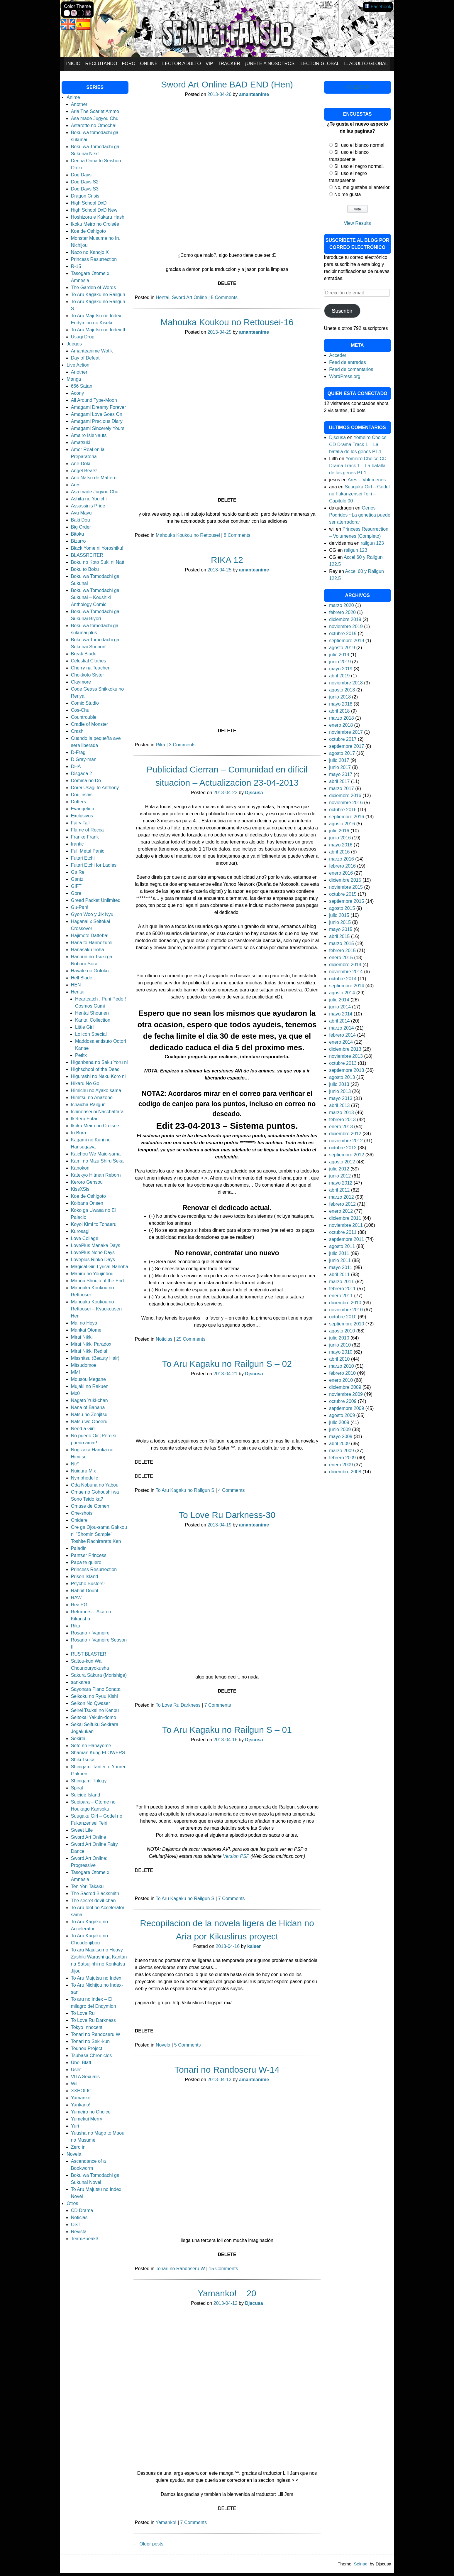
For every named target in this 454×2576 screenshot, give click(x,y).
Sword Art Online (189, 297)
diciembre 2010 (345, 1302)
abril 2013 (339, 1105)
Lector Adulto (181, 63)
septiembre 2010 (346, 1323)
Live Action (78, 364)
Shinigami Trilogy (89, 1780)
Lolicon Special (91, 1034)
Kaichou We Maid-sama (96, 1153)
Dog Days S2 (85, 181)
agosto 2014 (342, 992)
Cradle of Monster (89, 724)
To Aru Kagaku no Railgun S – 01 (227, 1730)
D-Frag (78, 752)
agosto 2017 (342, 753)
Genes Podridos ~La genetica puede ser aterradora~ (359, 514)
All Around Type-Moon (94, 400)
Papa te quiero (86, 1562)
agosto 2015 (342, 908)
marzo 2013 (341, 1112)
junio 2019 (340, 661)
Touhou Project (86, 2048)
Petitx (81, 1055)
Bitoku (77, 534)
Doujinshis (82, 794)
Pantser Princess (88, 1555)
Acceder (337, 355)
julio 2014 (339, 999)
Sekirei (78, 1738)
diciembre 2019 (345, 619)
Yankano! (80, 2104)
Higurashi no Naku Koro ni (98, 1076)
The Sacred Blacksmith (95, 1893)
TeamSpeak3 (84, 2238)
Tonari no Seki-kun (90, 2041)
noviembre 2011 (346, 1225)
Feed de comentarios (351, 369)
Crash (77, 731)
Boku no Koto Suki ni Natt (97, 562)
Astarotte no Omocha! (94, 125)
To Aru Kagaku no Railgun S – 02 (227, 1364)
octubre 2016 (342, 809)
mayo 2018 (340, 703)
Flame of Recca (87, 829)
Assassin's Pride (88, 505)
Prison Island (84, 1576)
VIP (209, 63)
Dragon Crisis (85, 195)
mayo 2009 (340, 1436)
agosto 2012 (342, 1161)
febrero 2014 (342, 1035)
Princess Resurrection (94, 259)
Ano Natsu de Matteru (94, 477)
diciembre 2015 (345, 880)
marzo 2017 (341, 788)
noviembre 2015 (346, 887)
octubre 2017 (342, 739)
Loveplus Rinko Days (93, 1259)
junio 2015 (340, 922)
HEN (76, 984)
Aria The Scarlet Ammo (95, 111)
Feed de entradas (347, 362)
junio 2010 (340, 1344)
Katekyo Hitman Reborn (96, 1175)
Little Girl (84, 1027)
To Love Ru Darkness (178, 1705)
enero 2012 (341, 1211)
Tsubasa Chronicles (91, 2055)
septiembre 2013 (346, 1070)
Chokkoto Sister (87, 674)
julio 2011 (339, 1253)
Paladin (79, 1548)
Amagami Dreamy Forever (98, 407)
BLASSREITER (87, 555)
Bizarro (78, 541)
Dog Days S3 (85, 188)
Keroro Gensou (87, 1182)
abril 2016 (339, 851)
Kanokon (80, 1167)
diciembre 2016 (345, 795)
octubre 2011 (342, 1232)
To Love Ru (83, 2013)
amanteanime (254, 94)
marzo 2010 (341, 1366)
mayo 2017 (340, 774)
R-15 (76, 266)
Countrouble (83, 717)
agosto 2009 (342, 1415)
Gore (76, 893)
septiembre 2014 (346, 985)
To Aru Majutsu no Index (96, 1978)
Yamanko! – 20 (227, 2293)
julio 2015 (339, 915)
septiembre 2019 (346, 640)
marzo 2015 (341, 943)
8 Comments (237, 535)
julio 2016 (339, 830)
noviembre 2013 (346, 1056)
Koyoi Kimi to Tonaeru (93, 1224)
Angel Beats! (84, 470)
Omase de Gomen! (91, 1506)
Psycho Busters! (88, 1583)
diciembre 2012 (345, 1133)
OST (76, 2224)
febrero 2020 (342, 612)
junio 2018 (340, 696)
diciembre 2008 (345, 1471)
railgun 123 (372, 543)
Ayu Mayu (81, 512)
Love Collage (84, 1238)
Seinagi (361, 2563)
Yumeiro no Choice (91, 2111)
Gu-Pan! (80, 907)
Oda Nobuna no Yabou (94, 1484)
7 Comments (217, 1705)
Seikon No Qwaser (90, 1703)
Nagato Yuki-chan (89, 1400)
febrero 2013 (342, 1119)
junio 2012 (340, 1175)
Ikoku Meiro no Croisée (95, 224)
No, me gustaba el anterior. (362, 187)
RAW (76, 1597)
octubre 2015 (342, 894)
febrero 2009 (342, 1457)
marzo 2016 (341, 858)
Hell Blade (81, 977)
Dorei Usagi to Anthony (95, 787)
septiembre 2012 (346, 1154)
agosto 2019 (342, 647)
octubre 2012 (342, 1147)
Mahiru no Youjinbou (92, 1273)
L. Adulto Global (366, 63)
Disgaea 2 (81, 773)
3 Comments (182, 744)
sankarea (80, 1682)
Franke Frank (85, 836)
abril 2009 (339, 1443)
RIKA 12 (227, 560)
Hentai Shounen (92, 1013)
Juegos (74, 343)
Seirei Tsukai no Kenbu (95, 1710)
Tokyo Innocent (87, 2027)
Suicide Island (85, 1794)
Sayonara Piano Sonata (96, 1689)
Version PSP (236, 1856)
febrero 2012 (342, 1204)
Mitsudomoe (83, 1365)
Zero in (78, 2147)
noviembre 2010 (346, 1309)
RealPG (79, 1604)
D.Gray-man (83, 759)
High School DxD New (94, 210)
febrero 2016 (342, 865)
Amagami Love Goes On (96, 414)
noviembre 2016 (346, 802)
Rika (160, 744)
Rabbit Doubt (84, 1590)
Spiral (77, 1787)
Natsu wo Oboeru (89, 1421)
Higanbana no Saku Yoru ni (99, 1062)
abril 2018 (339, 710)
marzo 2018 (341, 718)
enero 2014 (341, 1042)
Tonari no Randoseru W (180, 2268)
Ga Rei (78, 872)
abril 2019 (339, 675)
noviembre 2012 (346, 1140)
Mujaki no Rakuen (90, 1386)
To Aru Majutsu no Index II (98, 329)
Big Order (81, 526)
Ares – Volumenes (367, 479)
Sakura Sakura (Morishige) (99, 1675)
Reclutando (101, 63)
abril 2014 (339, 1020)
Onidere (79, 1520)
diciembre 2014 (345, 964)
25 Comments (191, 1339)
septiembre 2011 (346, 1239)
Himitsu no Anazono (92, 1097)
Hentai (162, 297)
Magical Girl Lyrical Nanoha (99, 1266)
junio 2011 (340, 1260)
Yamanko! (166, 2522)
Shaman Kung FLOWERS (98, 1752)
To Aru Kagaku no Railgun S (185, 1490)
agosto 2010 (342, 1330)
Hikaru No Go (85, 1083)
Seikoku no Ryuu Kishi (94, 1696)
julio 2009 (339, 1422)
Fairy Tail (80, 822)
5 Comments (224, 297)
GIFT (76, 886)
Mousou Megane (88, 1379)
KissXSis (80, 1189)
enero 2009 (341, 1464)
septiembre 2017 (346, 746)
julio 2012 (339, 1168)
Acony (77, 393)
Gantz (77, 879)
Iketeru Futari (85, 1118)
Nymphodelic (84, 1477)
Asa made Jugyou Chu (94, 491)
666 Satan (81, 386)
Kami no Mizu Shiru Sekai (98, 1160)
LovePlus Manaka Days (95, 1245)
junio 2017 (340, 767)
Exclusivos (82, 815)
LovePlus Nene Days (93, 1252)
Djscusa (254, 792)
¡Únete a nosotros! (270, 63)
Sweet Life (82, 1830)
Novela (163, 2044)
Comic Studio (85, 703)
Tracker (229, 63)
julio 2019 (339, 654)
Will (75, 2083)
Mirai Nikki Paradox (91, 1344)
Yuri (75, 2125)
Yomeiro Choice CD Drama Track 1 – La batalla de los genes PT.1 (358, 444)
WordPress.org (344, 376)
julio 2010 (339, 1337)
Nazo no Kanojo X (90, 252)
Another (79, 104)
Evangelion (82, 808)
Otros (72, 2203)
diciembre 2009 (345, 1387)
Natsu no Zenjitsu (89, 1414)
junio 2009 (340, 1429)
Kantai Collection (92, 1020)
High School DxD (89, 202)
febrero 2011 (342, 1288)
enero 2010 (341, 1380)
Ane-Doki (80, 463)
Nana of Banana (88, 1407)
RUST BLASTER (88, 1653)
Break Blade (83, 653)
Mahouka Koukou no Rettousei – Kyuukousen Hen (96, 1308)
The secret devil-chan (93, 1900)
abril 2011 (339, 1274)
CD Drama (82, 2210)
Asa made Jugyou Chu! (95, 118)
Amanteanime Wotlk (92, 350)
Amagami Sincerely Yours (97, 428)
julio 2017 (339, 760)
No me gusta (347, 194)
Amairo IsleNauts (89, 435)
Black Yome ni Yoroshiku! (97, 548)
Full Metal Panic (87, 850)
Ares (76, 484)
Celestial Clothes (88, 660)
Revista (79, 2231)
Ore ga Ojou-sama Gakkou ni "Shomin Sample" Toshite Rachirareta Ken (99, 1534)
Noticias (164, 1339)
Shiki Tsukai (83, 1759)
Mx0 (75, 1393)
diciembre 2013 (345, 1049)
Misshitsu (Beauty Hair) (95, 1358)
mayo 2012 (340, 1182)
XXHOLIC (81, 2090)
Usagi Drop (82, 336)
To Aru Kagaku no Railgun (98, 294)
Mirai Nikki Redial (89, 1351)
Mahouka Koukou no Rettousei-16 (227, 322)
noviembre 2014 (346, 971)
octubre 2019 (342, 633)
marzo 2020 (341, 605)
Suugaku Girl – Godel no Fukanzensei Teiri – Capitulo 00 (359, 493)
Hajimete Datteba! (90, 935)
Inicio (73, 63)
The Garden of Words (93, 287)
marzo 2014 (341, 1027)
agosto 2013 (342, 1077)
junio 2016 (340, 837)
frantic (77, 843)
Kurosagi (80, 1231)
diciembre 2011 (345, 1218)
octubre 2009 (342, 1401)
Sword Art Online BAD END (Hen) (227, 84)
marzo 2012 (341, 1197)
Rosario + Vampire (90, 1632)
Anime (73, 97)
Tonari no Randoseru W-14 (227, 2069)
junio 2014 (340, 1006)
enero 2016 (341, 873)
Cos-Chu (80, 710)
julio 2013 (339, 1084)
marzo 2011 (341, 1281)
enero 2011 (341, 1295)
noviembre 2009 (346, 1394)
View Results (357, 223)
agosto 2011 (342, 1246)
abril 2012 (339, 1189)
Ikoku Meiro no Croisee (95, 1125)
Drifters (78, 801)
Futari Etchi (83, 858)
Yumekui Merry (86, 2118)
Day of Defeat (85, 357)
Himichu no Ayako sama (96, 1090)
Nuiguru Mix (83, 1470)
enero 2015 (341, 957)
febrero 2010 (342, 1373)
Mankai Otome (86, 1329)
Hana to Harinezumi (91, 942)
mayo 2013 (340, 1098)
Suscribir (342, 311)
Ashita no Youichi (89, 498)
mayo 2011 (340, 1267)
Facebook (378, 6)
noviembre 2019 (346, 626)
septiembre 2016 (346, 816)
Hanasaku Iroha (87, 949)
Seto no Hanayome (91, 1745)
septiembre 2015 (346, 901)
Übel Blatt (81, 2062)
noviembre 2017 (346, 732)
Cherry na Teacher (90, 667)
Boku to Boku (85, 569)
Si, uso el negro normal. (359, 166)
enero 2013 (341, 1126)
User (76, 2069)
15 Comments (223, 2268)
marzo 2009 (341, 1450)
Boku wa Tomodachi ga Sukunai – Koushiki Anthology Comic (95, 597)
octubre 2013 (342, 1063)
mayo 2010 (340, 1351)
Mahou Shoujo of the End (97, 1280)
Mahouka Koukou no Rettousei (188, 535)
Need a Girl (83, 1428)
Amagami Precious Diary (97, 421)
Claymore (81, 681)
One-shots (82, 1513)
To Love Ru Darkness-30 (227, 1515)
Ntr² (75, 1463)
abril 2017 (339, 781)
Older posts (148, 2543)
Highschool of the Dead (95, 1069)
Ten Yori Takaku (87, 1886)
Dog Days (81, 174)
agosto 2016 (342, 823)
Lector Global (320, 63)
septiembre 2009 (346, 1408)
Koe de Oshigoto (88, 231)
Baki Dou (80, 519)
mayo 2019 (340, 668)
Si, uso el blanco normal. (360, 145)
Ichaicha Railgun (88, 1104)
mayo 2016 (340, 844)
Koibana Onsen (87, 1203)
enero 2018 (341, 725)
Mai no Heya (84, 1322)
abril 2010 (339, 1359)
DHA (76, 766)
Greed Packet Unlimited (96, 900)
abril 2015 (339, 936)
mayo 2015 (340, 929)
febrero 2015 (342, 950)
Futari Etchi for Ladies (94, 865)
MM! (75, 1372)
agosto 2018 (342, 689)
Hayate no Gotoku (90, 970)
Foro (128, 63)
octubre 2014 (342, 978)
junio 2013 (340, 1091)
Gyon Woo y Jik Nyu (92, 914)
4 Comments (231, 1490)
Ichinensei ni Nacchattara (97, 1111)
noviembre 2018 (346, 682)
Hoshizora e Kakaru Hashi (98, 217)
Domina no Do (86, 780)
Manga (74, 379)
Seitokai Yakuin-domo (93, 1717)
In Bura (78, 1132)
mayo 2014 (340, 1013)
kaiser (254, 1946)
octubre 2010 (342, 1316)
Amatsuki (80, 442)
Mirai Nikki (82, 1337)
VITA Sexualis (85, 2076)
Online (149, 63)
